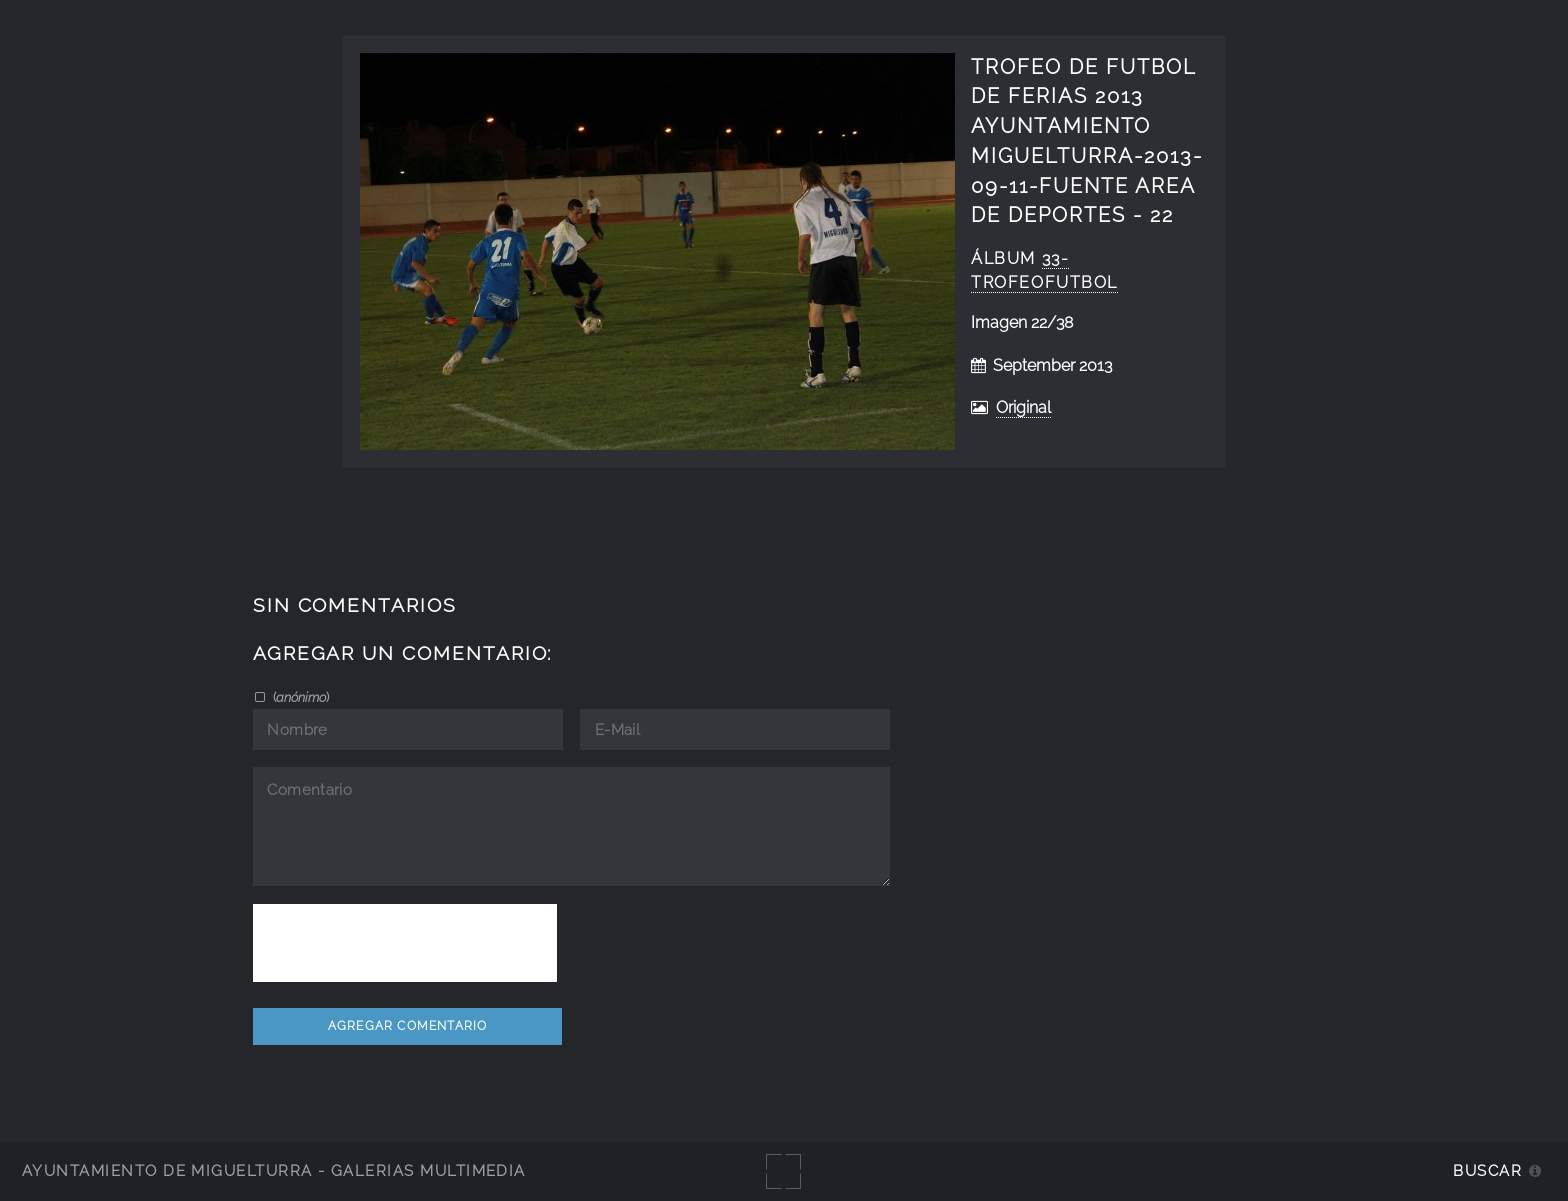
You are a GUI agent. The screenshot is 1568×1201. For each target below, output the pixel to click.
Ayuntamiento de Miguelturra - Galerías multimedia (274, 1170)
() (299, 697)
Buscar (1487, 1170)
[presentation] (405, 943)
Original (1023, 407)
